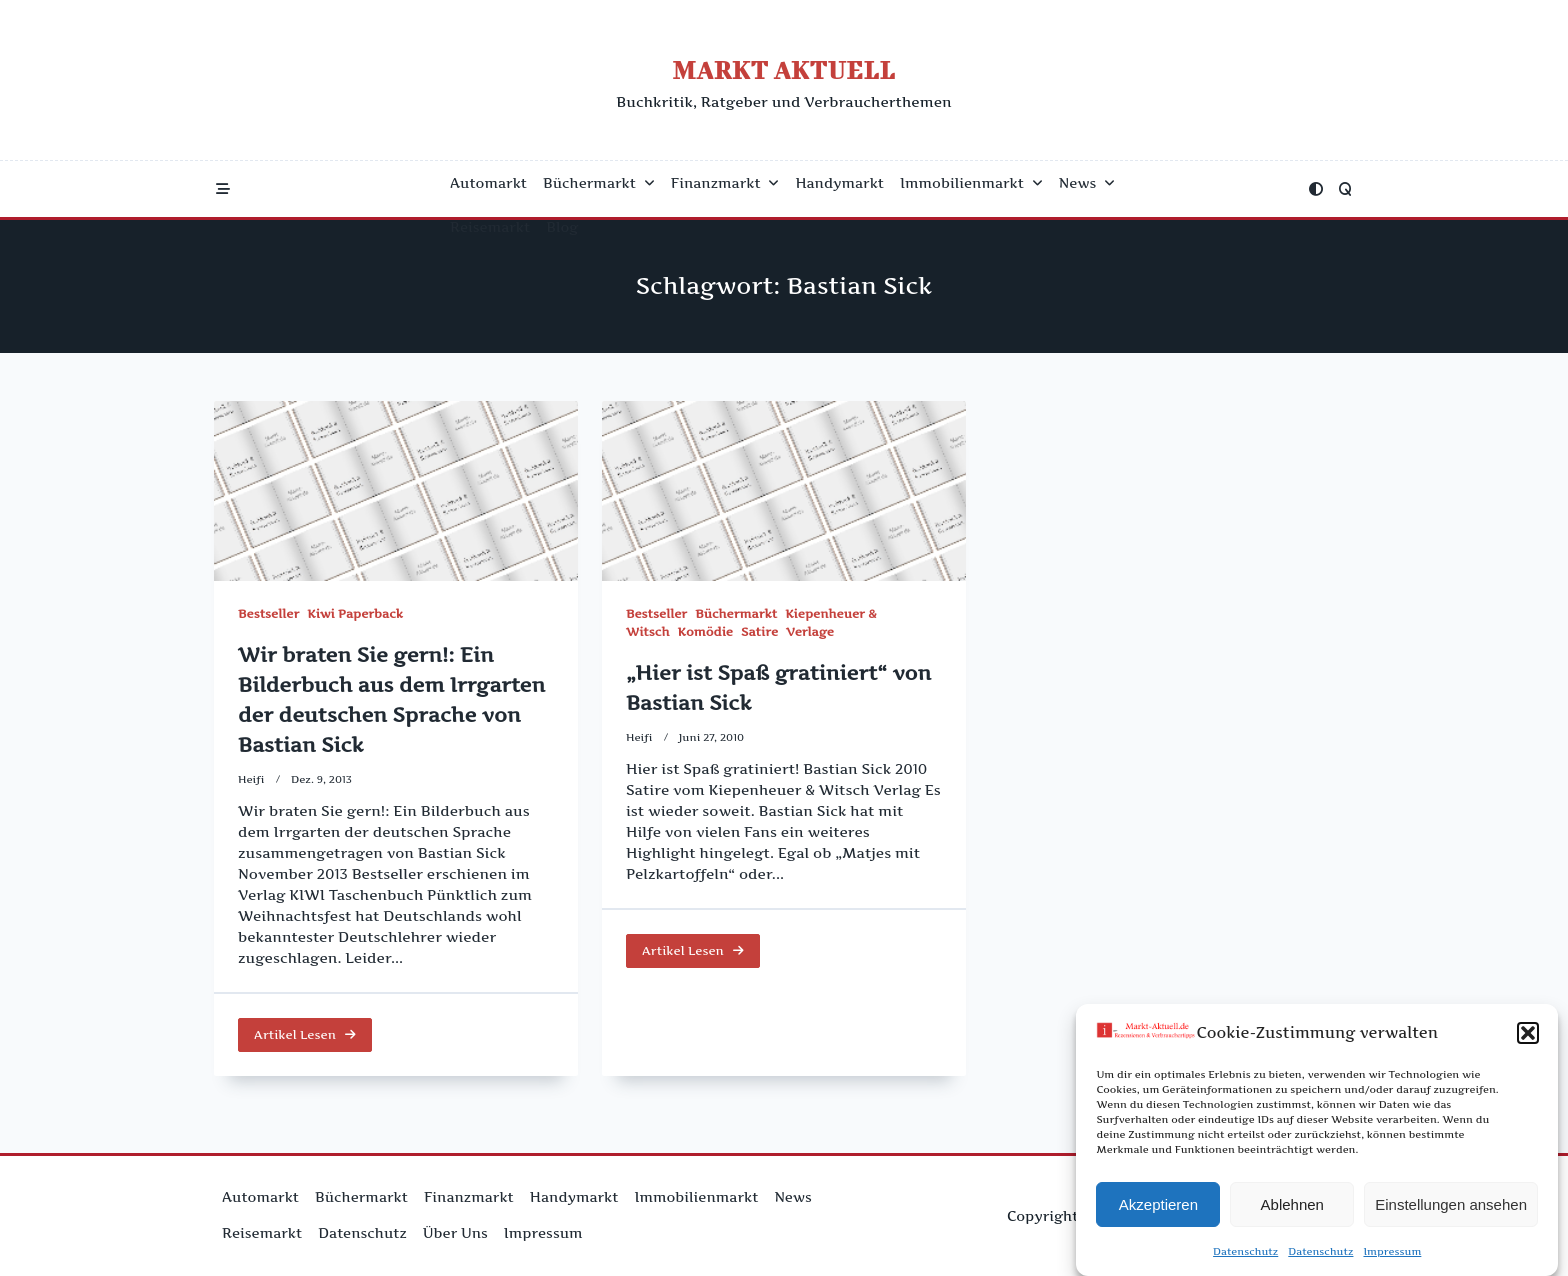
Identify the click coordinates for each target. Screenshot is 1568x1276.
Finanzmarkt (725, 183)
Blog (562, 227)
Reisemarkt (490, 227)
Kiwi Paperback (355, 613)
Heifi (251, 779)
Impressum (1392, 1253)
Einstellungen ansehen (1451, 1205)
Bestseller (268, 613)
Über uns (455, 1233)
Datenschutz (1245, 1253)
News (1087, 183)
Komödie (705, 634)
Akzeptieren (1158, 1205)
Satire (759, 634)
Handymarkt (839, 183)
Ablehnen (1292, 1205)
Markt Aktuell (783, 69)
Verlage (810, 634)
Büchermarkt (599, 183)
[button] (1528, 1035)
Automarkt (488, 183)
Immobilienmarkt (971, 183)
